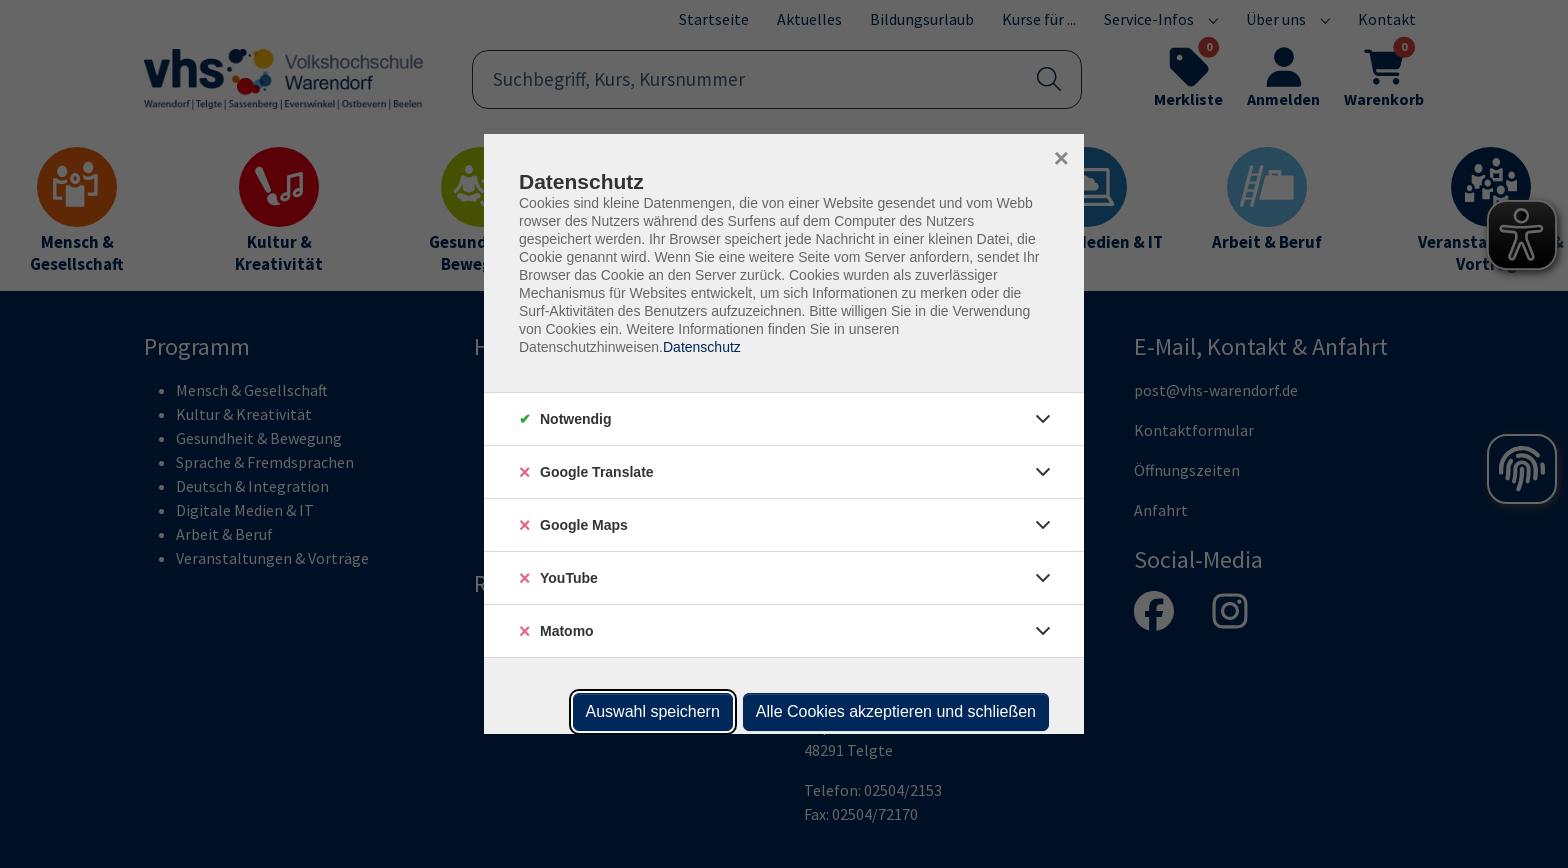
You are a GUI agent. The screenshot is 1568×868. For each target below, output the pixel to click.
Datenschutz (702, 347)
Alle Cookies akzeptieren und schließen (896, 711)
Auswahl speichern (653, 711)
